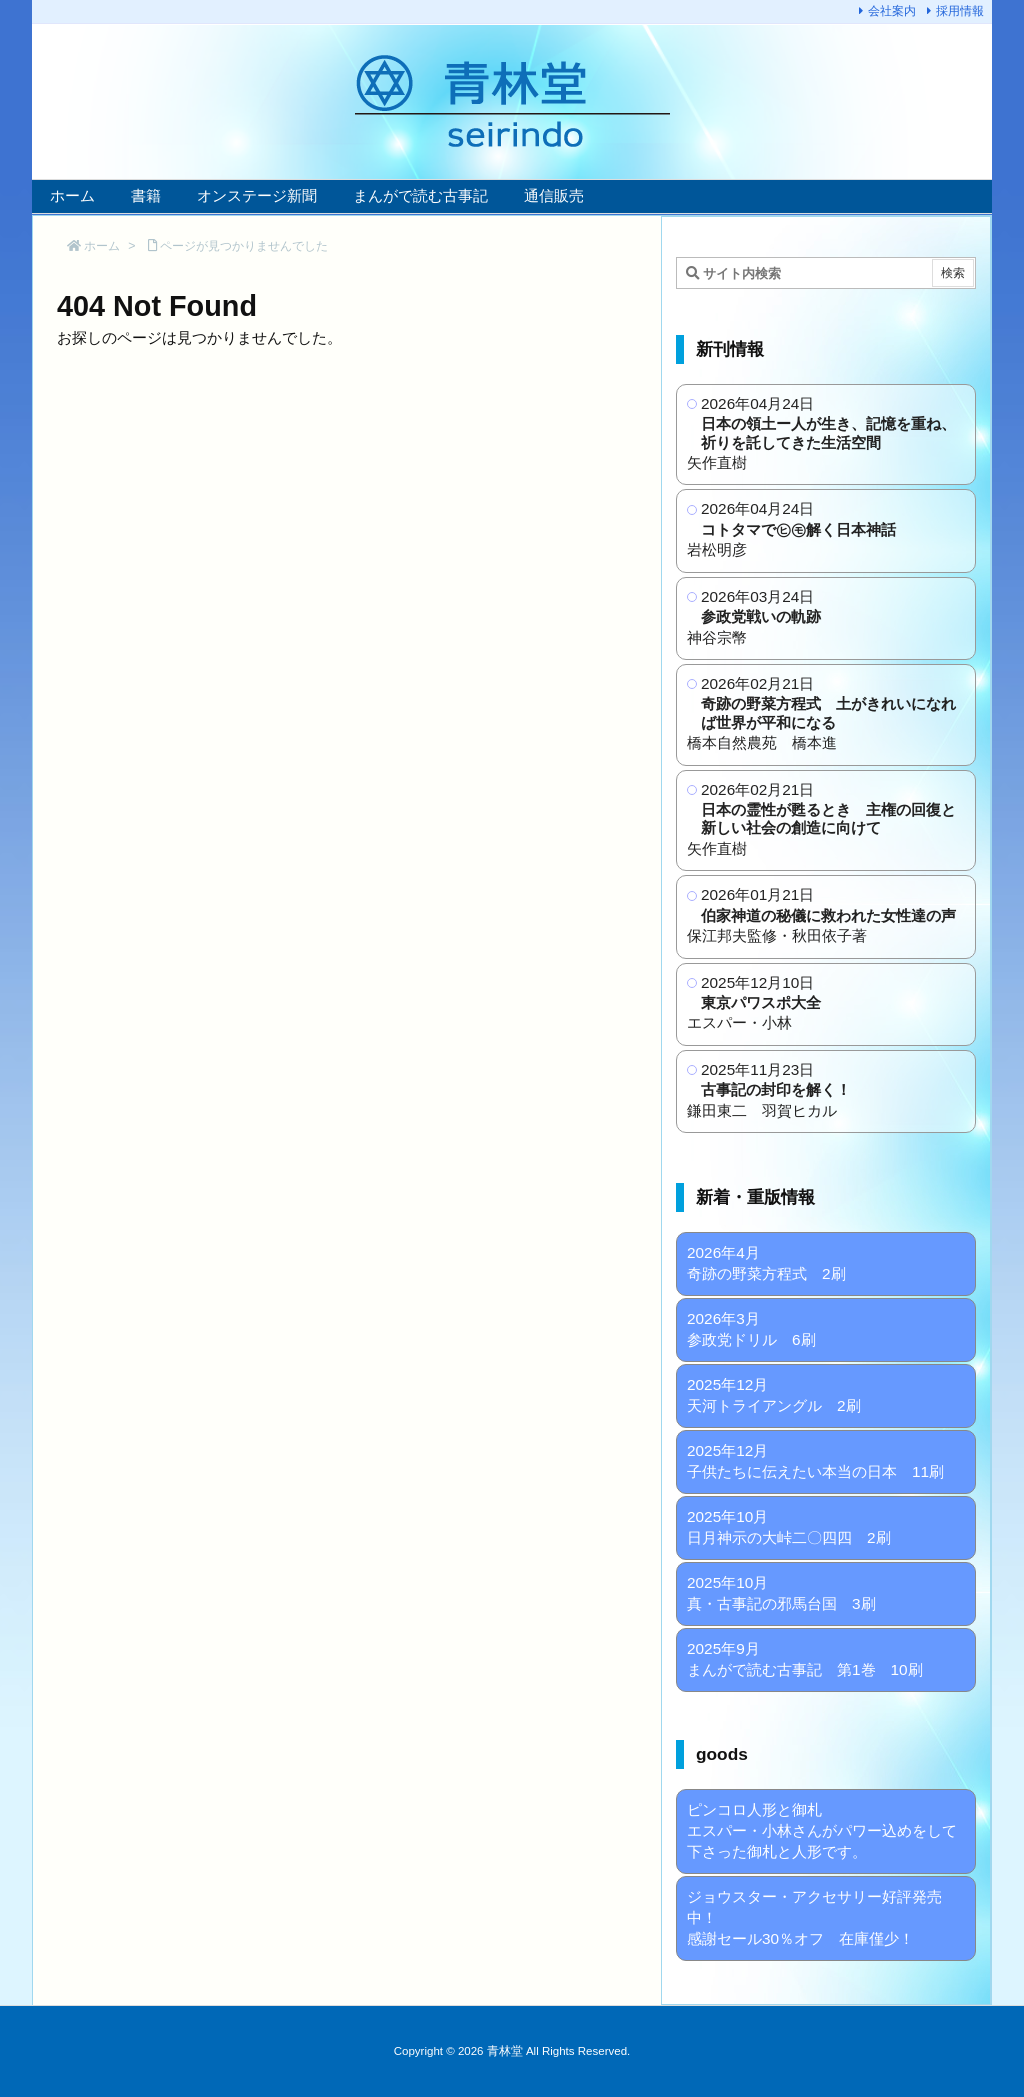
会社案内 (892, 11)
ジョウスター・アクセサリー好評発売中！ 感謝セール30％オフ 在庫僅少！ (814, 1917)
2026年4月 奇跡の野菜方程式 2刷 (766, 1263)
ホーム (102, 246)
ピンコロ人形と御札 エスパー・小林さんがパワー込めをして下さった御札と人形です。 (822, 1830)
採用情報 (960, 11)
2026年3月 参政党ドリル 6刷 (751, 1329)
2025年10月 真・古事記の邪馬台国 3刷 (781, 1593)
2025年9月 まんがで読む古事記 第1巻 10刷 (805, 1659)
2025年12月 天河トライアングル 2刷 (774, 1395)
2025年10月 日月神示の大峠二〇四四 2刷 (789, 1527)
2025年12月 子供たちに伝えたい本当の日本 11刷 (815, 1461)
